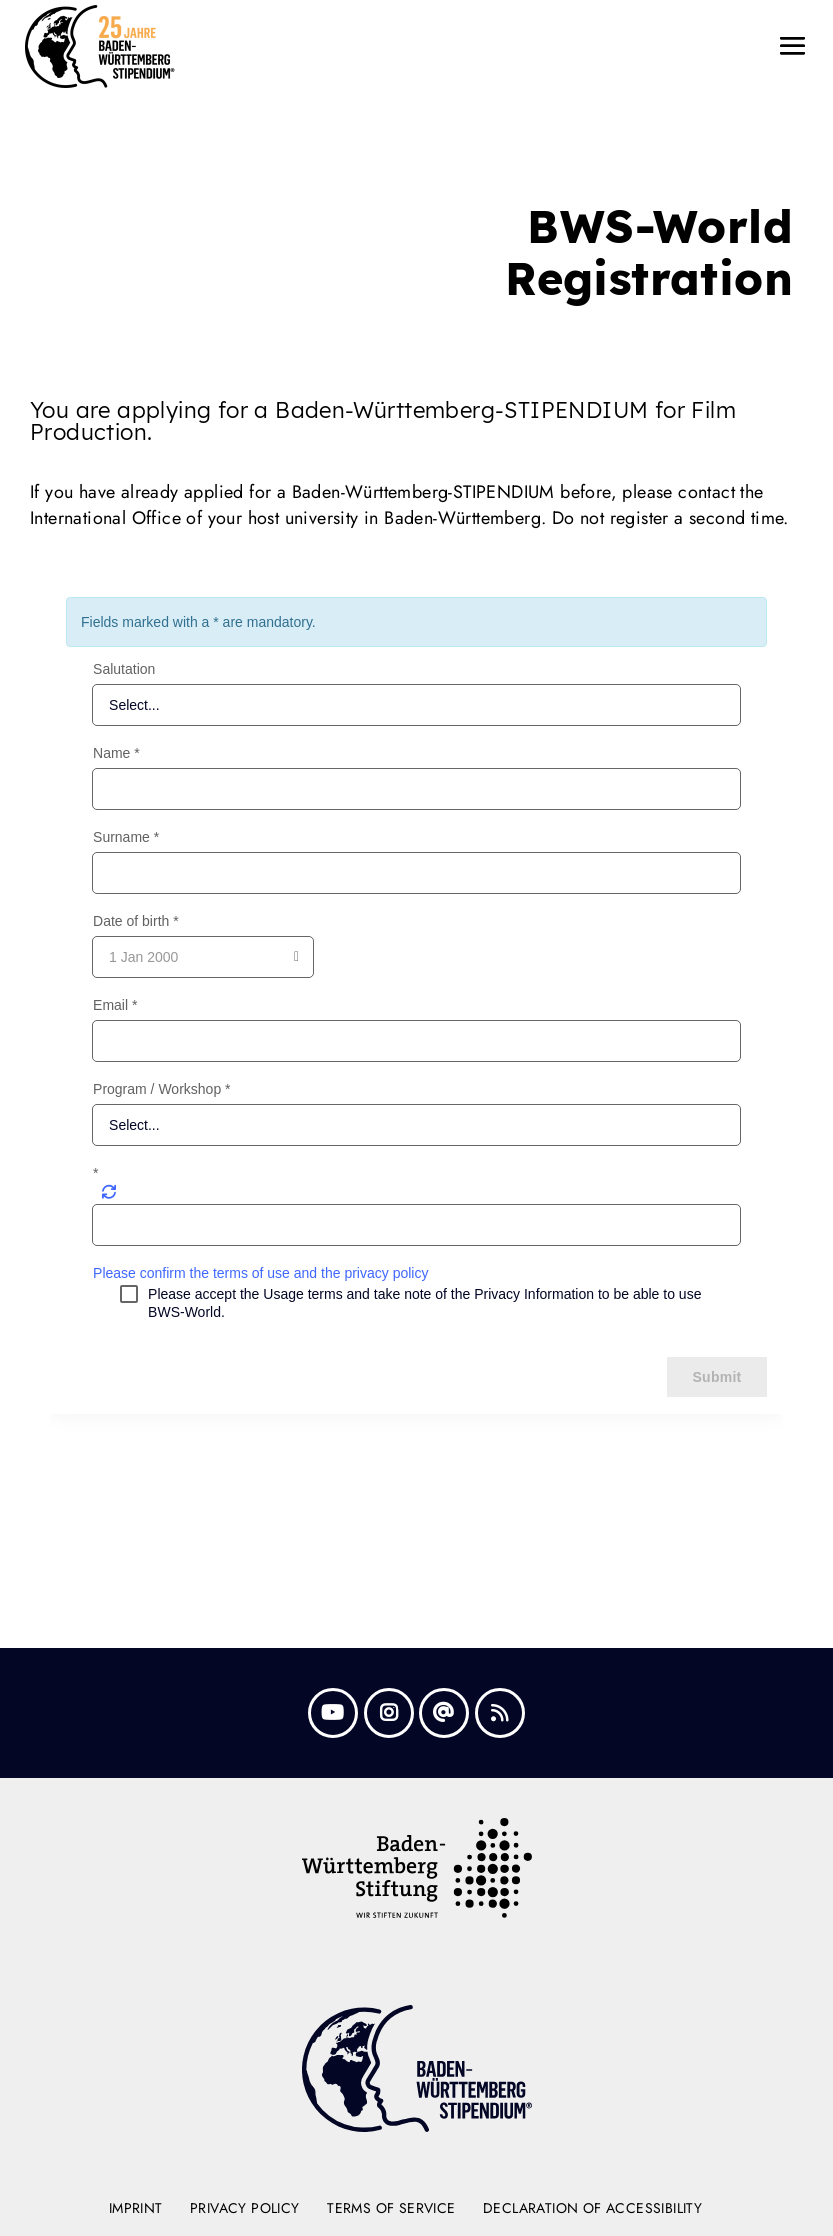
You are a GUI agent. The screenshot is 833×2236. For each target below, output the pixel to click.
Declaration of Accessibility (592, 2208)
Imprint (136, 2208)
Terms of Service (391, 2208)
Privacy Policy (245, 2208)
